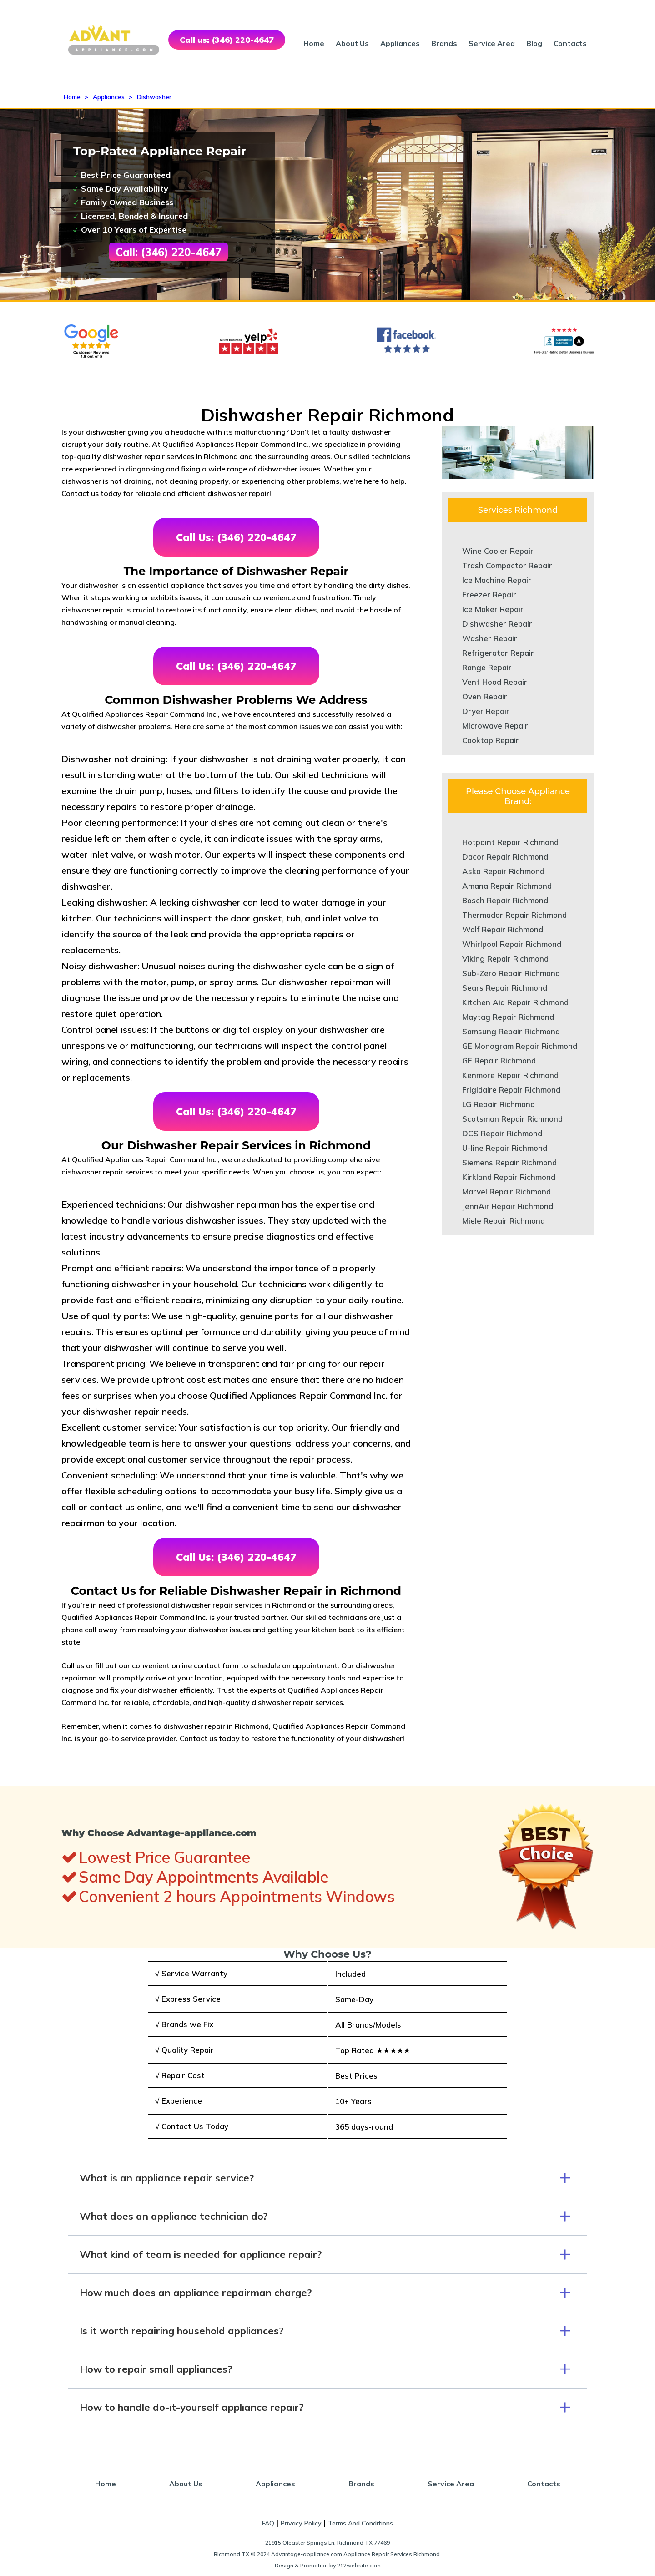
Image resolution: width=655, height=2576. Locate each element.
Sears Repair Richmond (504, 987)
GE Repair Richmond (499, 1060)
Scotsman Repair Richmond (512, 1119)
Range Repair (487, 667)
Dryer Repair (485, 711)
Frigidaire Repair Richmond (511, 1089)
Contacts (570, 43)
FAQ (268, 2523)
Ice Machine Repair (496, 580)
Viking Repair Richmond (505, 958)
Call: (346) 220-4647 (169, 252)
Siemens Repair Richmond (509, 1162)
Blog (534, 43)
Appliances (400, 43)
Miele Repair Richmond (503, 1220)
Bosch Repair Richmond (505, 900)
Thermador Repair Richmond (514, 915)
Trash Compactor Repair (507, 565)
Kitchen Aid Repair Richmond (515, 1002)
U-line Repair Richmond (504, 1148)
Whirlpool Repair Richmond (511, 944)
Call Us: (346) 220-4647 (236, 537)
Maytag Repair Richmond (508, 1017)
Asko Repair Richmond (503, 871)
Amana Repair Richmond (507, 886)
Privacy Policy (301, 2523)
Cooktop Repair (490, 740)
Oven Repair (484, 696)
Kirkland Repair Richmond (508, 1177)
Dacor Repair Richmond (505, 856)
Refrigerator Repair (498, 653)
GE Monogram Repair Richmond (519, 1046)
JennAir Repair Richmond (507, 1206)
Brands (444, 43)
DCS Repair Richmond (502, 1133)
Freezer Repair (489, 594)
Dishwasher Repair (497, 623)
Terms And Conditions (360, 2523)
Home (313, 43)
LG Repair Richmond (498, 1104)
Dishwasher (154, 97)
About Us (352, 43)
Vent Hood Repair (494, 682)
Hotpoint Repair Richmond (510, 842)
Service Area (492, 43)
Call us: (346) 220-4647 (227, 40)
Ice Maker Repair (493, 609)
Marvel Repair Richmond (506, 1191)
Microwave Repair (495, 725)
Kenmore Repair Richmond (510, 1075)
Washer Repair (489, 638)
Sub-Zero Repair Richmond (511, 973)
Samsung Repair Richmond (511, 1031)
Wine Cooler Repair (498, 551)
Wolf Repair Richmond (502, 929)
